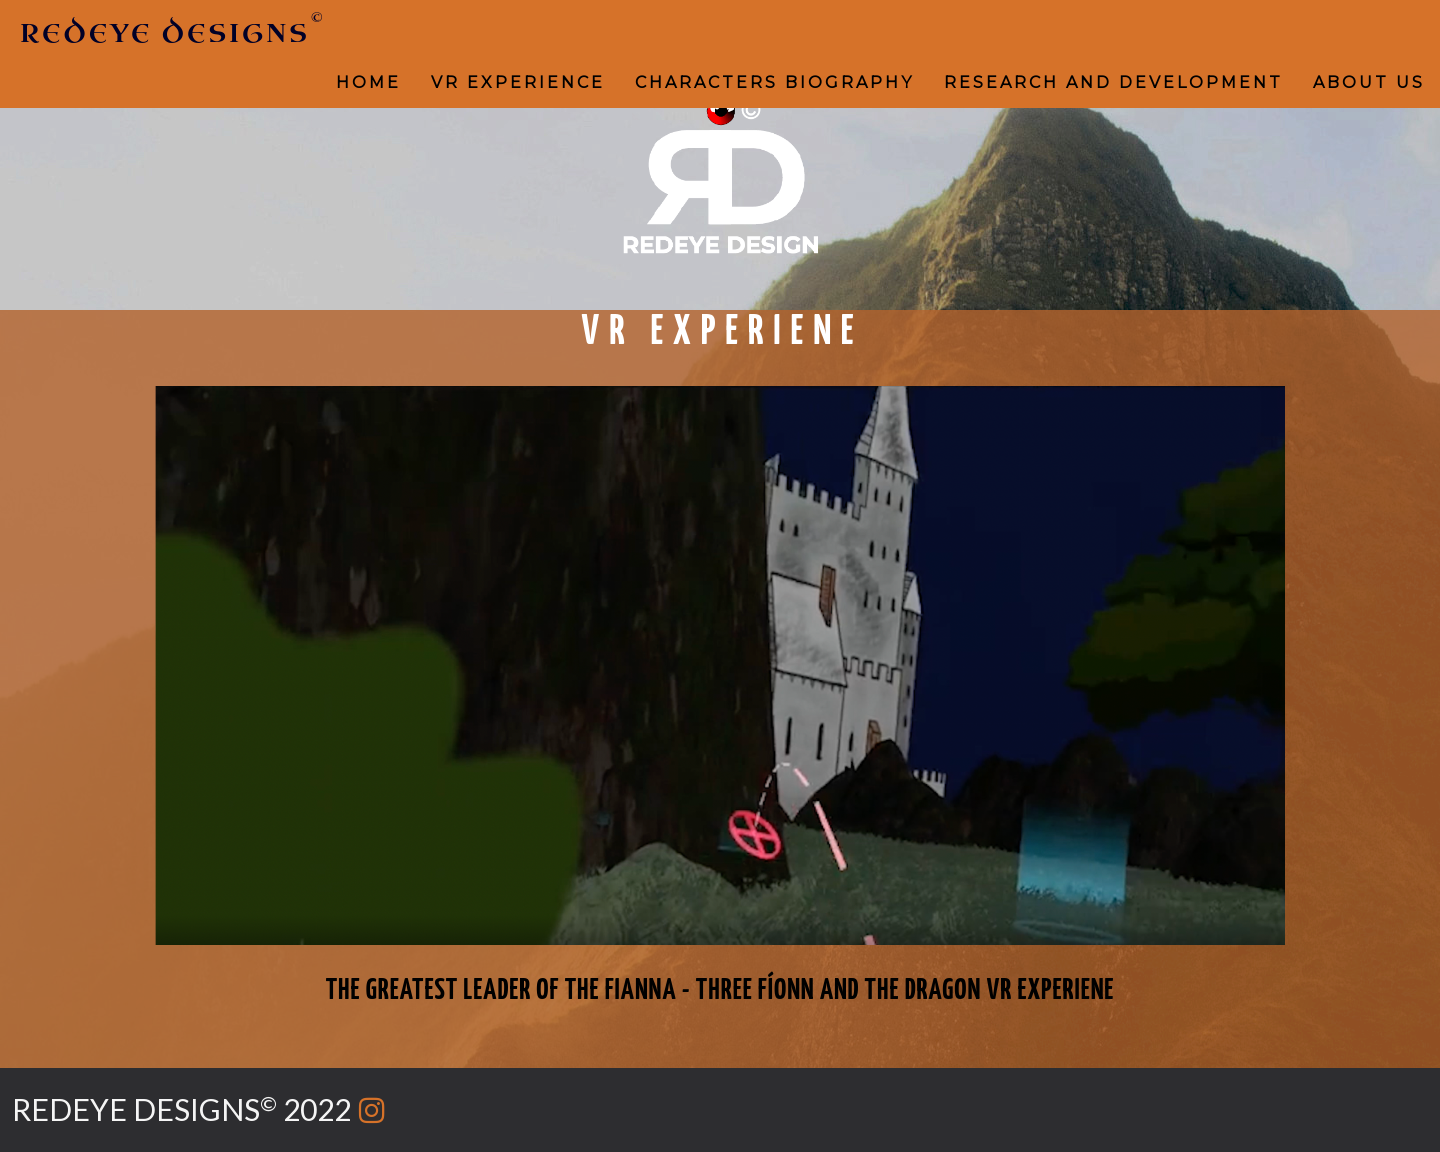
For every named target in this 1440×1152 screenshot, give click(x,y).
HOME (368, 82)
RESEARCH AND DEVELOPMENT (1113, 82)
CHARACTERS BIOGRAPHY (774, 82)
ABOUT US (1369, 82)
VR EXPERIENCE (518, 82)
